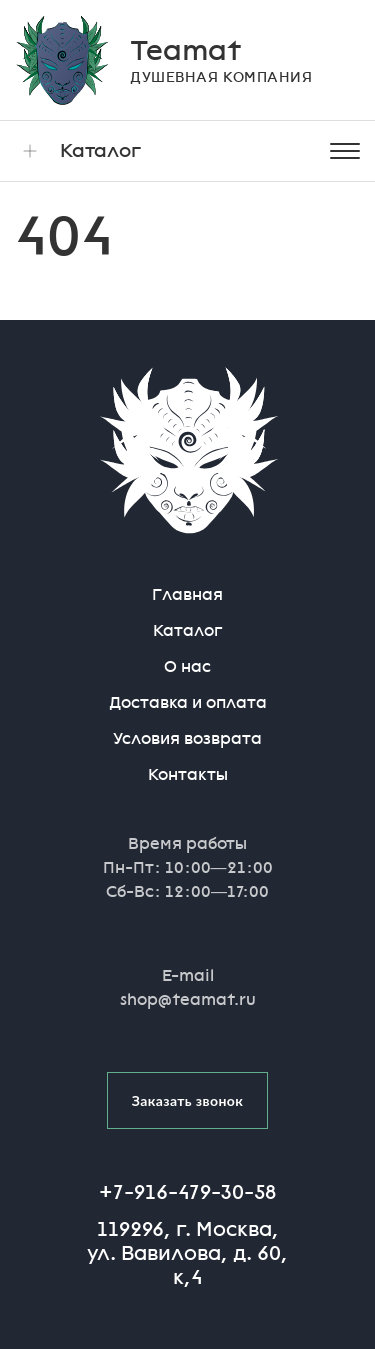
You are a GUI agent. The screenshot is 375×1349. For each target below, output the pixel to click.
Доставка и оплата (188, 702)
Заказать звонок (188, 1100)
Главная (187, 594)
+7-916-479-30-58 (187, 1192)
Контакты (188, 774)
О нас (187, 666)
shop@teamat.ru (188, 999)
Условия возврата (187, 738)
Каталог (78, 151)
